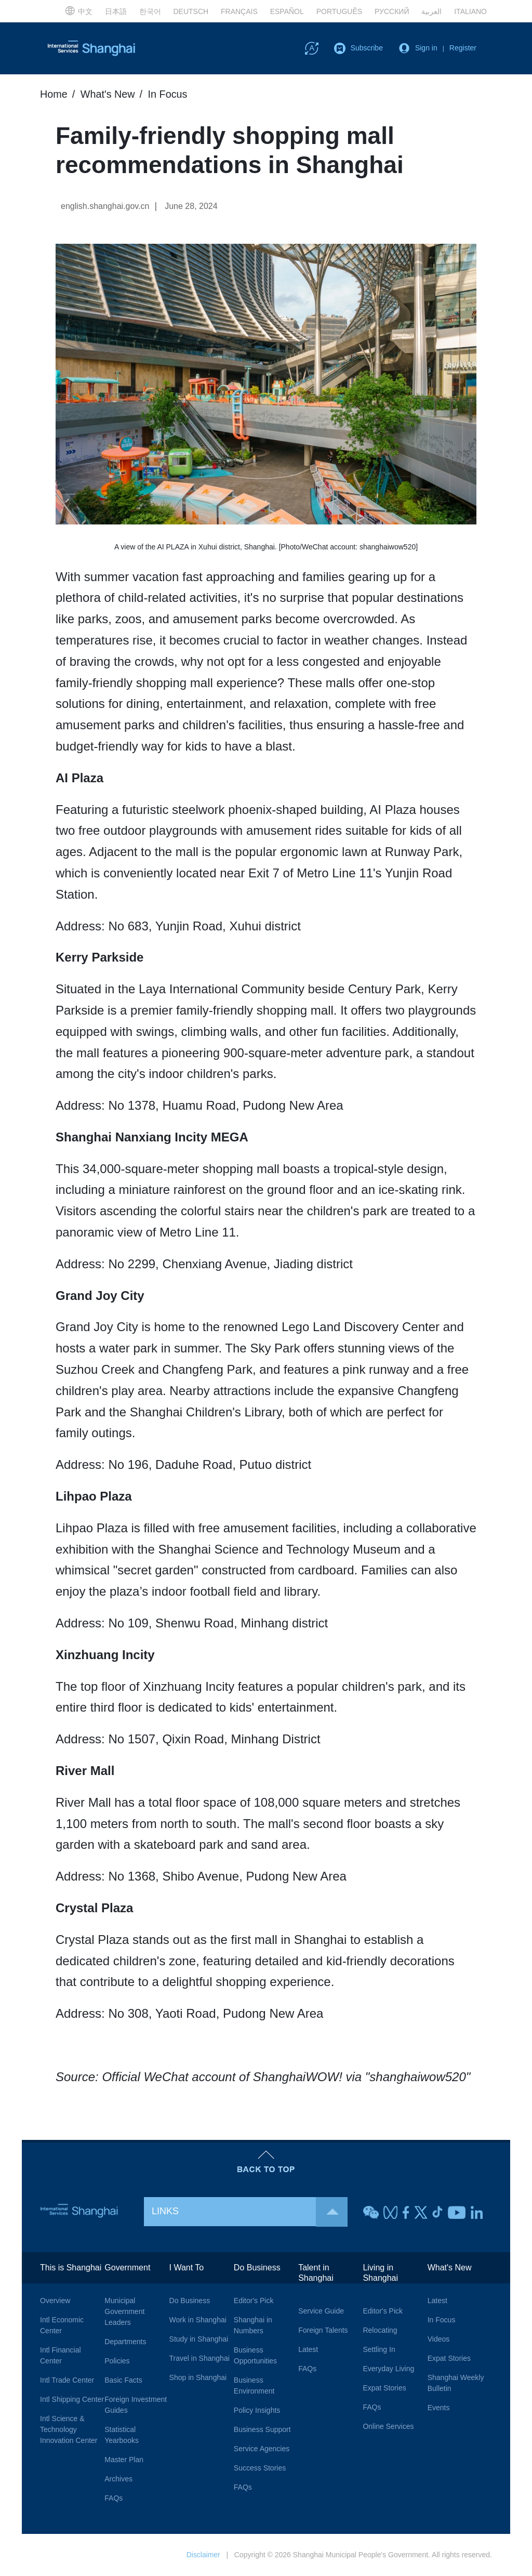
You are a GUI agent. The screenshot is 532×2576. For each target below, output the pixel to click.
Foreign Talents (323, 2330)
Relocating (380, 2330)
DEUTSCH (190, 11)
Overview (55, 2300)
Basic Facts (123, 2380)
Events (439, 2407)
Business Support (262, 2429)
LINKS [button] (250, 2211)
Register (462, 48)
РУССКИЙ (392, 11)
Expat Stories (384, 2388)
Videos (439, 2339)
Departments (125, 2341)
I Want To (186, 2267)
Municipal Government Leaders (124, 2311)
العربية (431, 11)
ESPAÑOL (287, 11)
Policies (116, 2361)
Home (54, 94)
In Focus (169, 94)
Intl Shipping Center (72, 2399)
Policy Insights (257, 2410)
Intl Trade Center (67, 2380)
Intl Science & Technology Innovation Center (69, 2429)
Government (127, 2267)
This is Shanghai (70, 2267)
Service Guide (321, 2311)
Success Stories (260, 2468)
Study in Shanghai (199, 2339)
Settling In (379, 2349)
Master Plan (123, 2459)
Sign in (426, 48)
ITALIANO (470, 11)
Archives (118, 2479)
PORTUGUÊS (339, 11)
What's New (108, 94)
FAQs (113, 2498)
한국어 (150, 11)
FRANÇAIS (239, 11)
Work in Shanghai (198, 2320)
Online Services (388, 2426)
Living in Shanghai (380, 2272)
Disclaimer (203, 2555)
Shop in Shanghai (198, 2377)
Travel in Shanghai (199, 2358)
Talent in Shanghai (316, 2272)
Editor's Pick (254, 2300)
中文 (78, 10)
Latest (308, 2349)
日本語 (116, 11)
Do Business (189, 2300)
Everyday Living (388, 2368)
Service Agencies (261, 2448)
